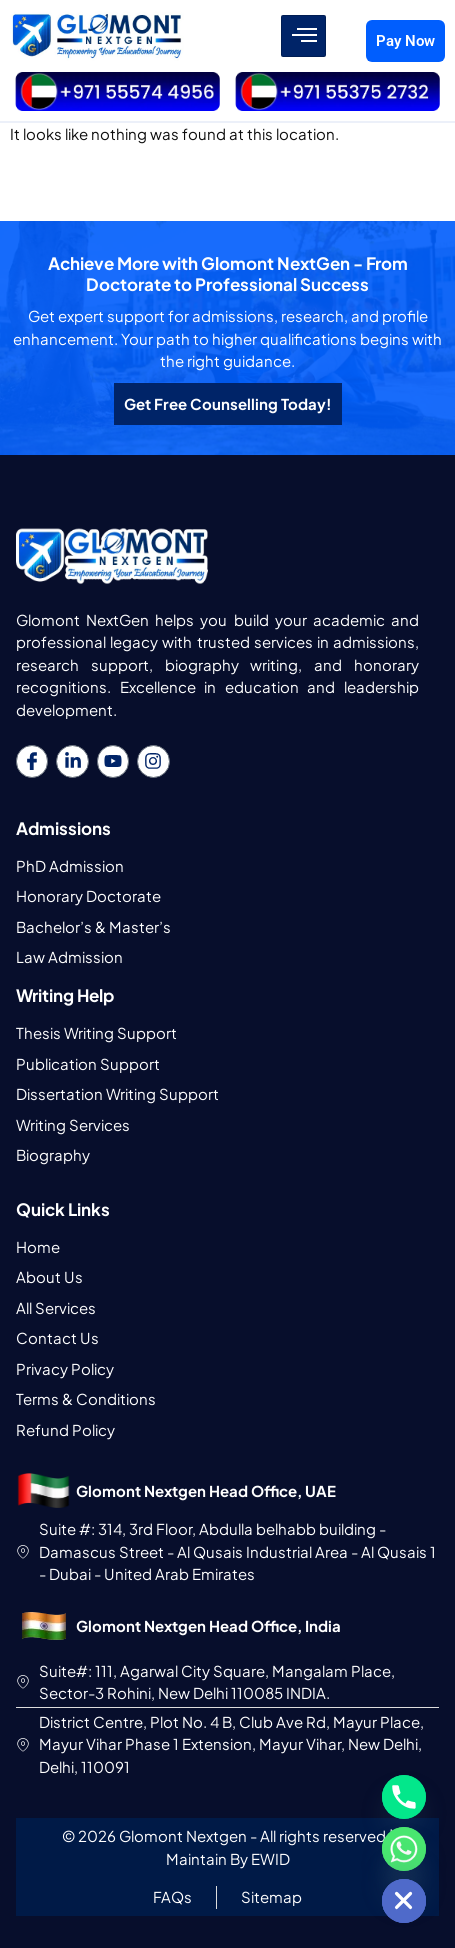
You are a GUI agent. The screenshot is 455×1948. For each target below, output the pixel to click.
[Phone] (404, 1797)
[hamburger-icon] (303, 36)
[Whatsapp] (404, 1849)
